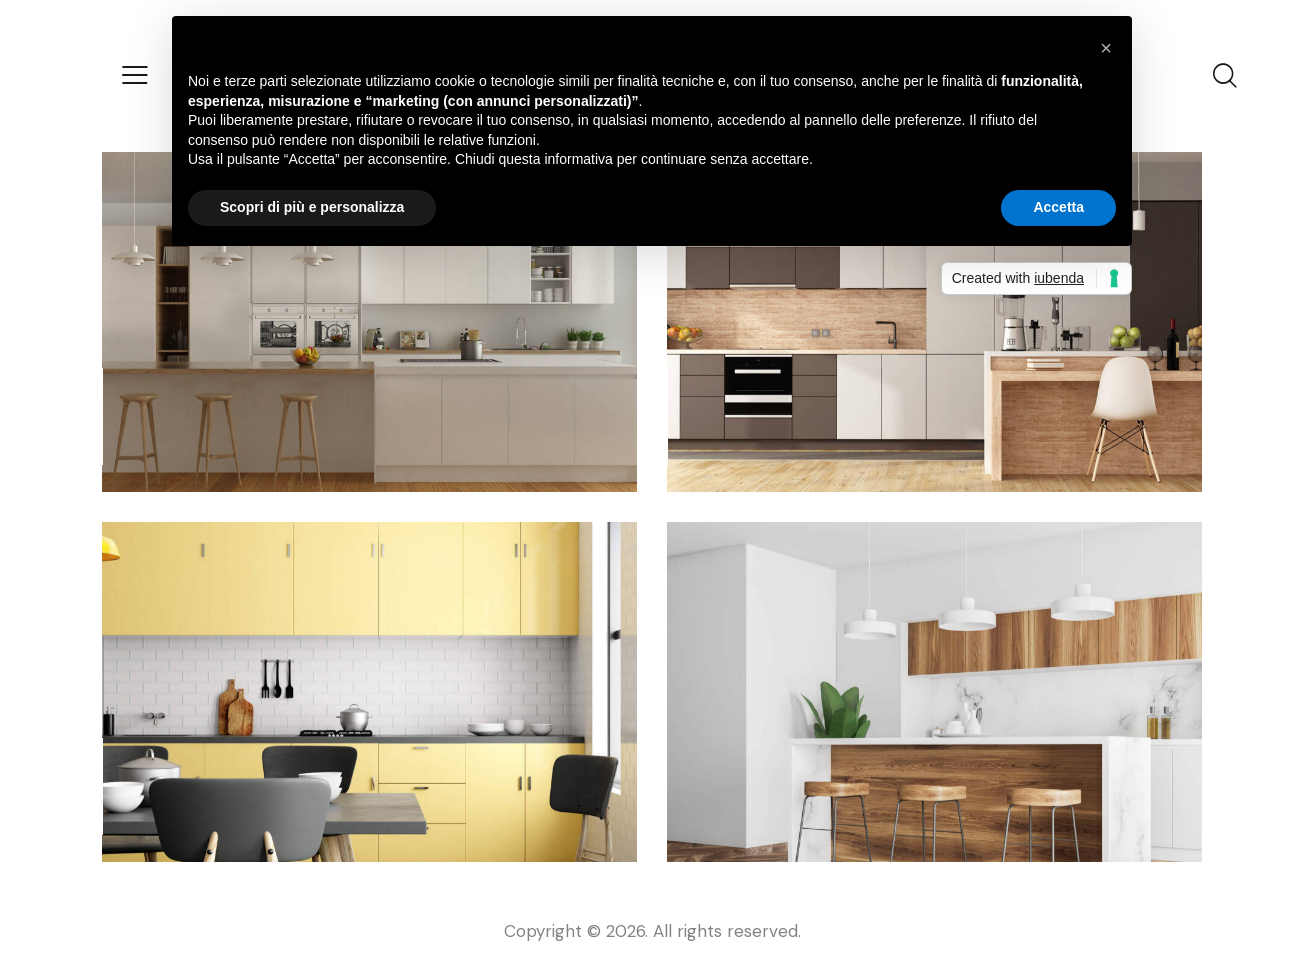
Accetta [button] (1058, 207)
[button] (1106, 48)
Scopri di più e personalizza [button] (312, 207)
